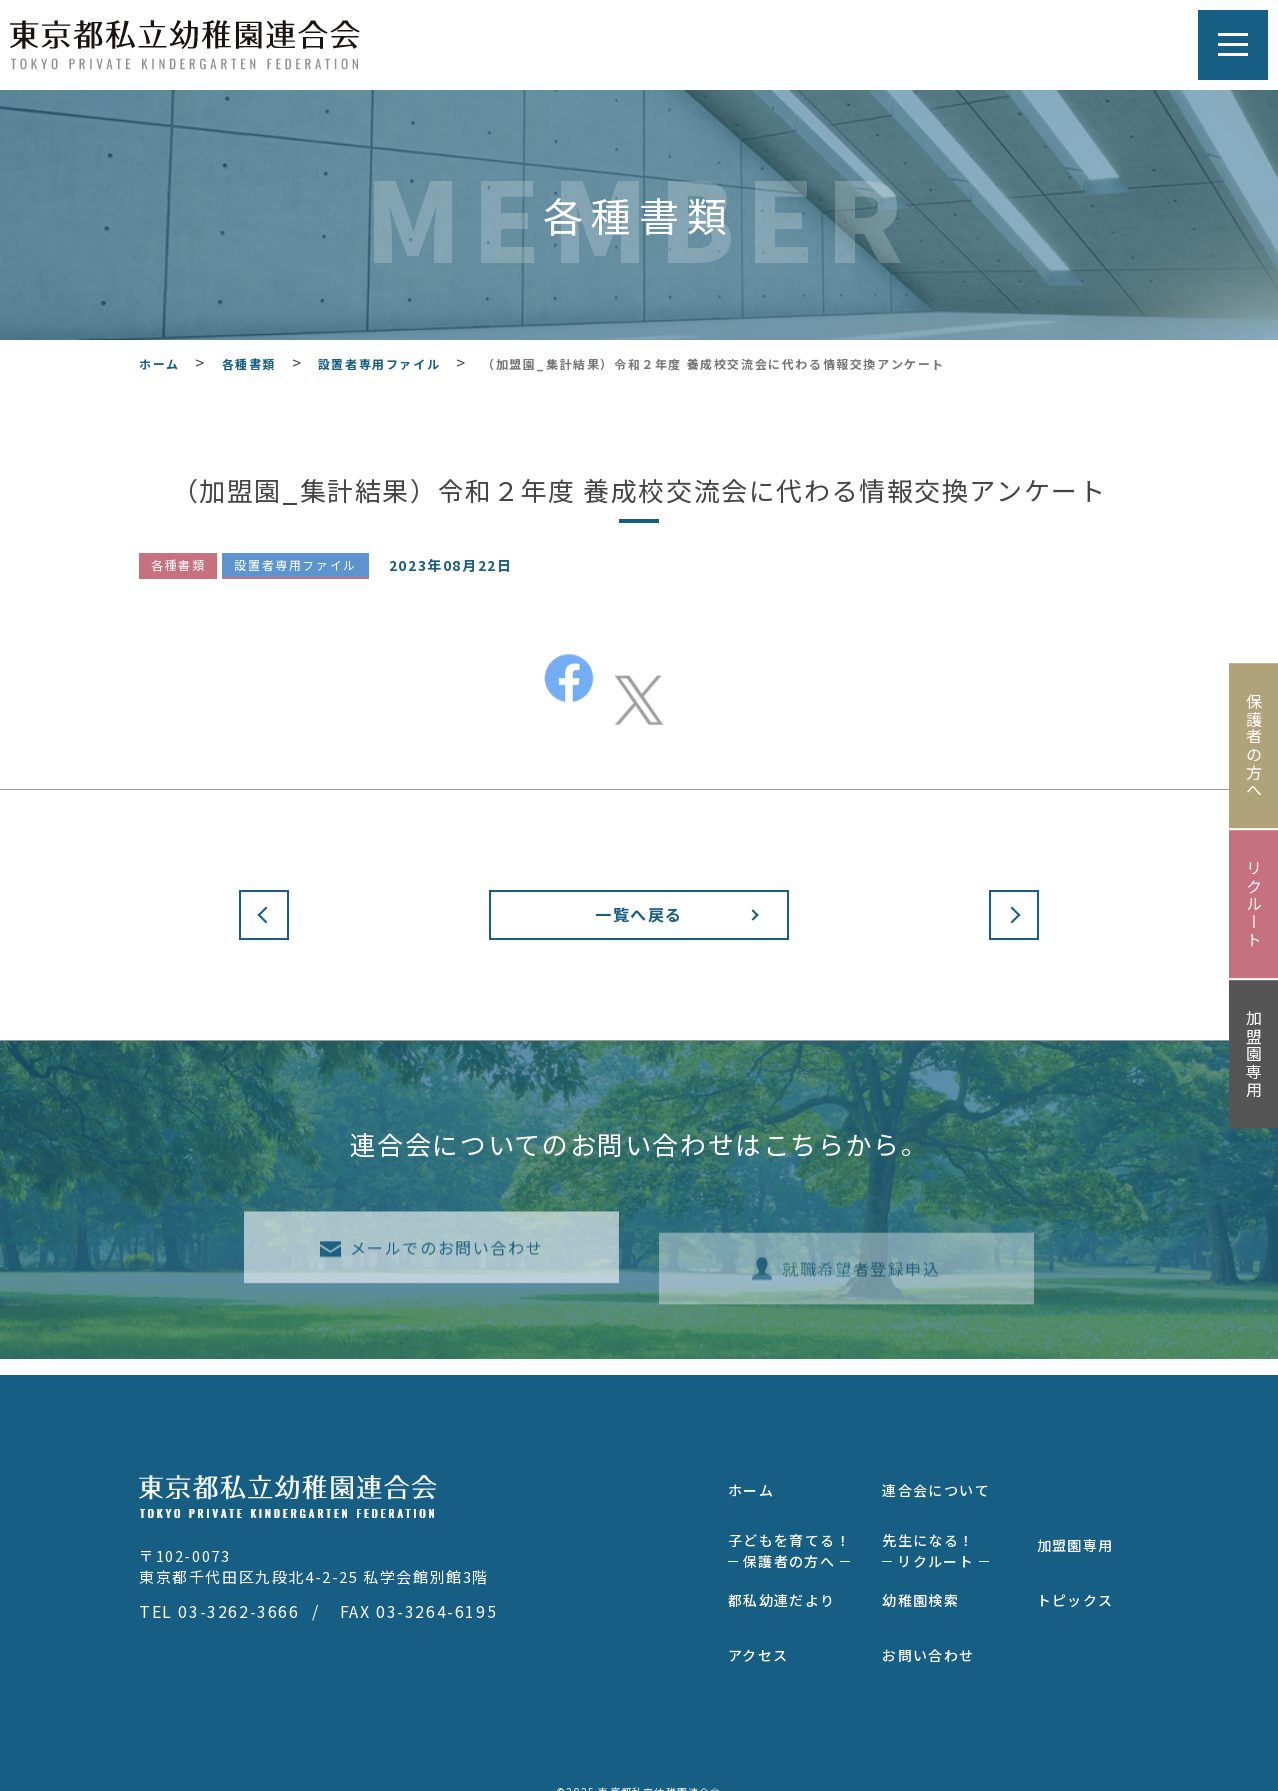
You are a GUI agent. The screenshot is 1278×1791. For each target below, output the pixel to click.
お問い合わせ (928, 1640)
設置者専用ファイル (295, 565)
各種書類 (178, 565)
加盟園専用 (1075, 1530)
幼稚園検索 (920, 1585)
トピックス (1075, 1585)
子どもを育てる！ (789, 1535)
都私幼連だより (782, 1585)
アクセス (758, 1640)
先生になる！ (935, 1535)
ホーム (751, 1475)
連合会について (936, 1475)
